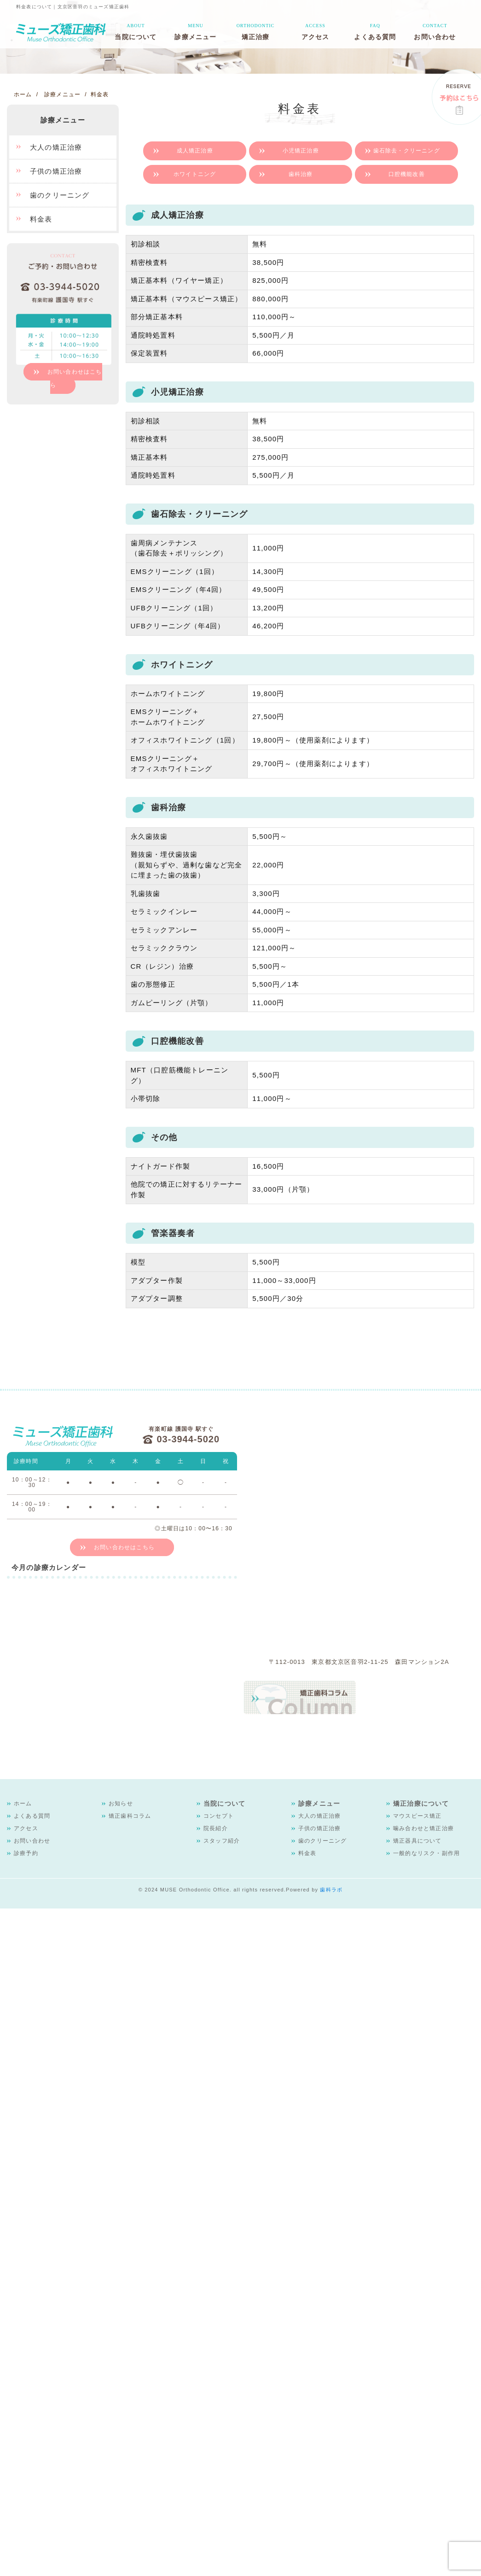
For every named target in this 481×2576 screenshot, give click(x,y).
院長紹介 (215, 1828)
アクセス (315, 31)
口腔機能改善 (406, 174)
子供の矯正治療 (56, 171)
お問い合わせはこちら (74, 378)
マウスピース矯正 (417, 1816)
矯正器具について (417, 1841)
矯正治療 (256, 31)
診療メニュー (195, 31)
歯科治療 (301, 174)
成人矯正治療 (195, 150)
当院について (135, 31)
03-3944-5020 (188, 1439)
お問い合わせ (435, 31)
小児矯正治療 (301, 150)
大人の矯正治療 (56, 147)
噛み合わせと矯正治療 (423, 1828)
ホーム (23, 1803)
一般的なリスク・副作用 (426, 1853)
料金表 (41, 219)
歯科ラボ (331, 1889)
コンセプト (218, 1816)
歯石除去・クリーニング (406, 150)
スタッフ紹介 (221, 1841)
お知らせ (121, 1803)
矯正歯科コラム (130, 1816)
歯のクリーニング (60, 195)
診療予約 (26, 1853)
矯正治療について (421, 1803)
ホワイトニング (195, 174)
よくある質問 (375, 31)
